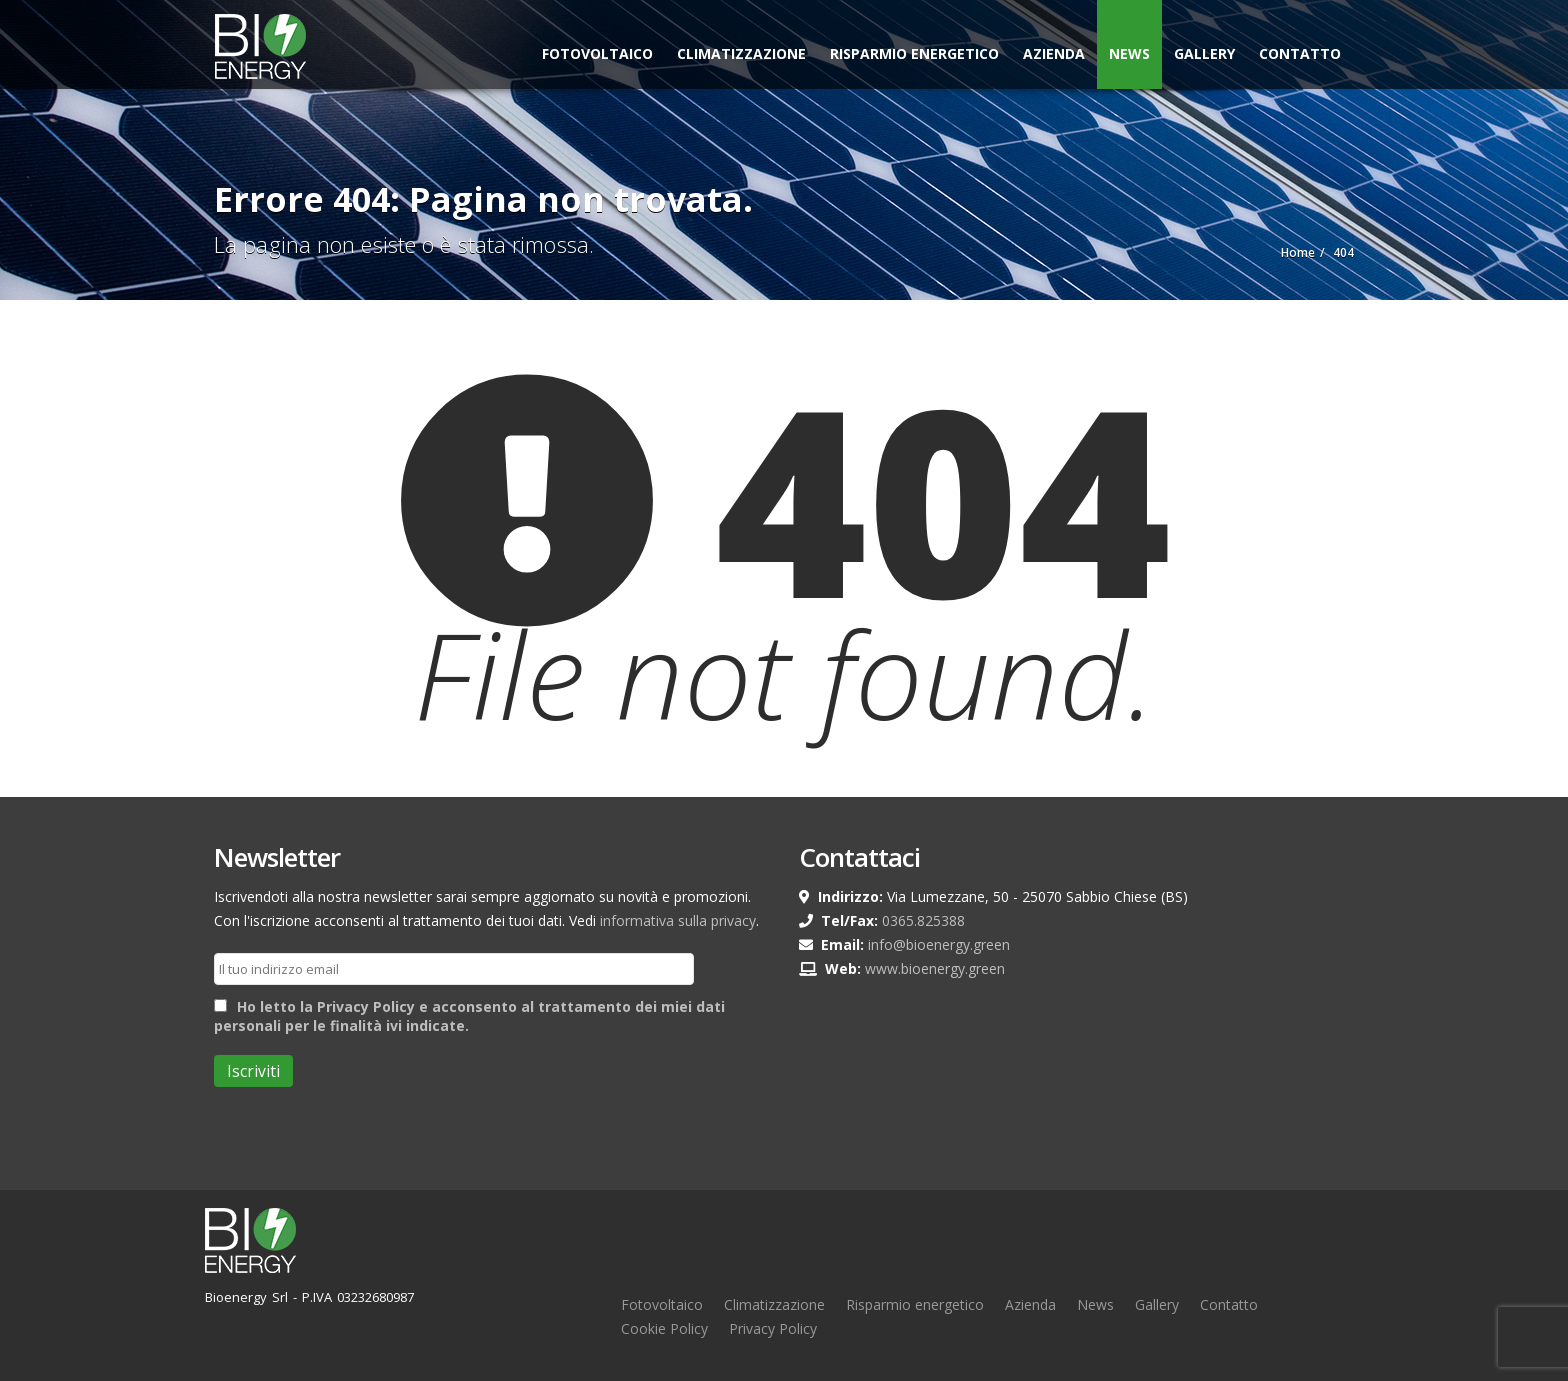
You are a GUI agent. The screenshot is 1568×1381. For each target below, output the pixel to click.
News (1129, 53)
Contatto (1300, 53)
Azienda (1054, 53)
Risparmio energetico (915, 1304)
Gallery (1204, 53)
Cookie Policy (664, 1328)
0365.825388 (923, 920)
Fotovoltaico (597, 53)
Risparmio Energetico (914, 53)
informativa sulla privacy (678, 920)
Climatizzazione (741, 53)
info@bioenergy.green (939, 944)
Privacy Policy (773, 1328)
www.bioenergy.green (935, 968)
